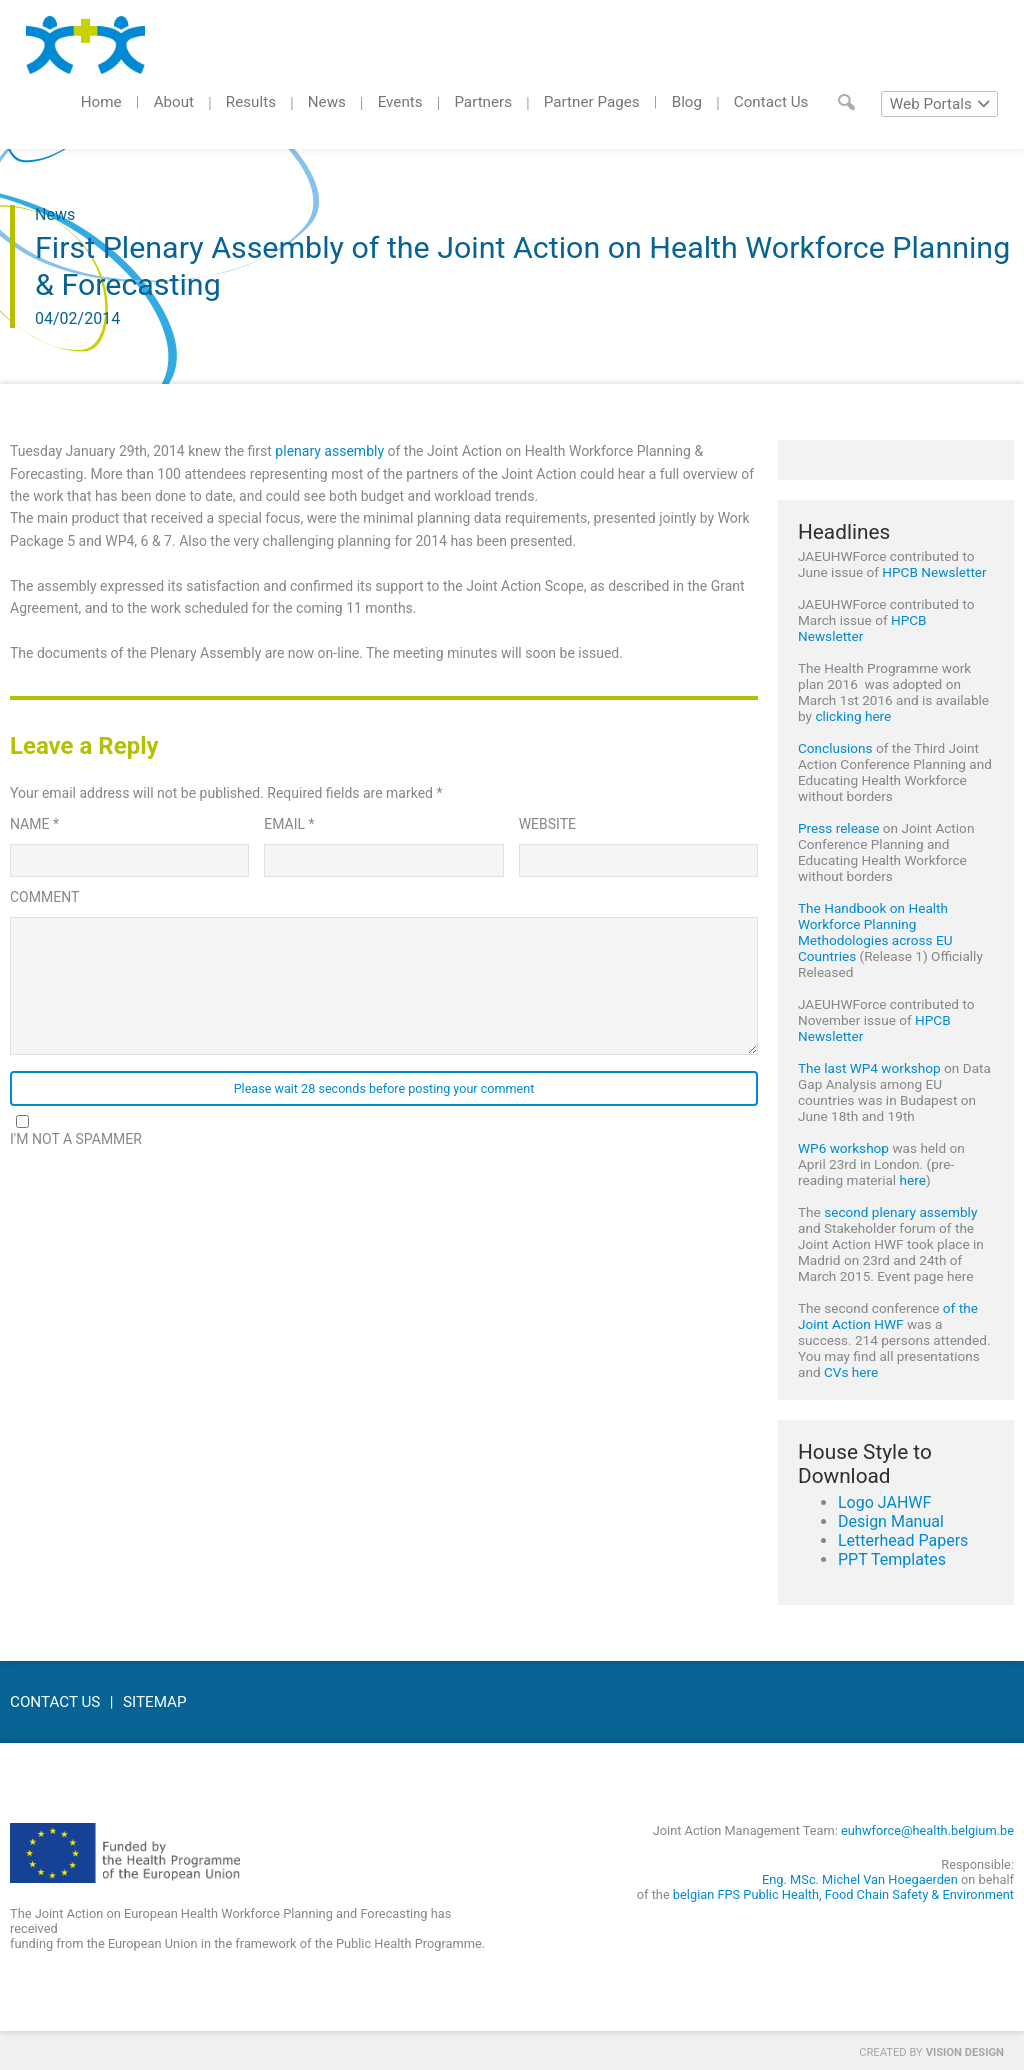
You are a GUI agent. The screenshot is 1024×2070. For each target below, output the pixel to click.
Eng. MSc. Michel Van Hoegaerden (860, 1879)
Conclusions (835, 748)
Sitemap (155, 1702)
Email (289, 824)
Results (251, 102)
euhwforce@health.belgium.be (927, 1830)
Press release (839, 828)
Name (34, 824)
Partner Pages (592, 102)
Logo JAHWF (884, 1502)
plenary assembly (329, 451)
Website (547, 824)
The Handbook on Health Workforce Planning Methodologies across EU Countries (875, 932)
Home (101, 102)
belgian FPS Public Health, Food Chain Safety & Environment (843, 1894)
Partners (483, 102)
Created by (931, 2052)
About (174, 102)
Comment (44, 897)
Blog (687, 102)
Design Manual (891, 1521)
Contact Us (771, 102)
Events (400, 102)
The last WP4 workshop (869, 1068)
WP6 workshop (843, 1148)
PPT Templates (892, 1559)
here (913, 1180)
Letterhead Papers (903, 1540)
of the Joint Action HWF (888, 1316)
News (327, 102)
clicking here (853, 716)
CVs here (851, 1372)
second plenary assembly (900, 1212)
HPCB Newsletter (934, 572)
